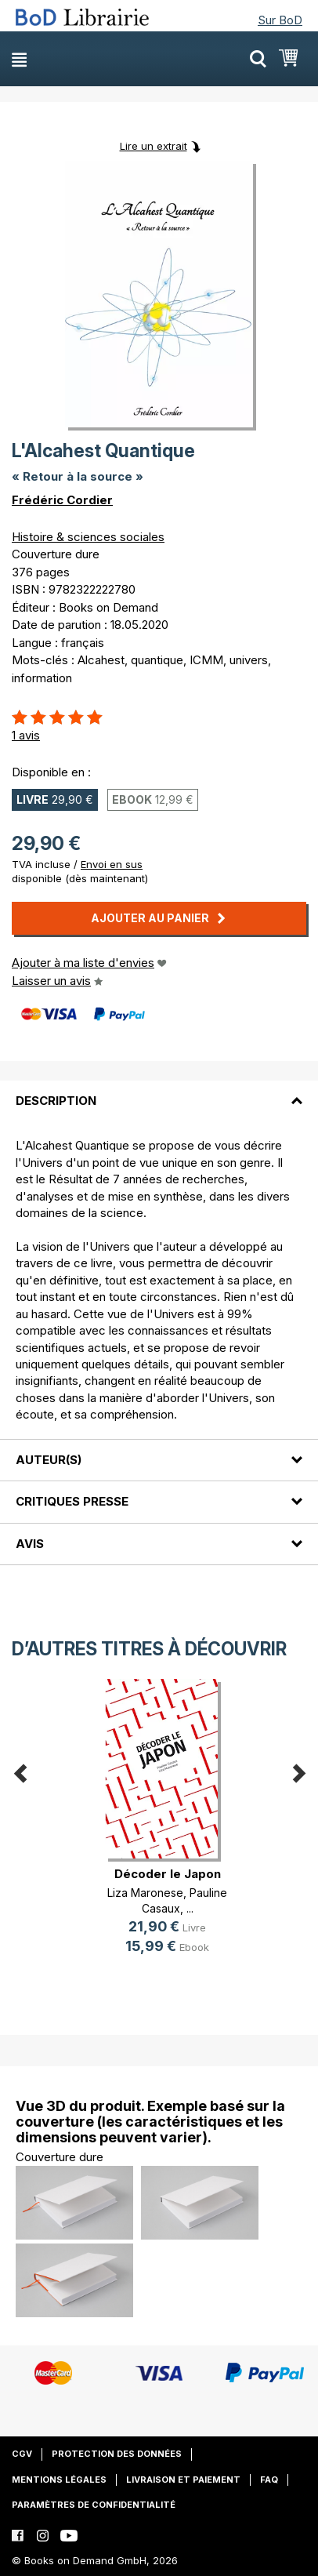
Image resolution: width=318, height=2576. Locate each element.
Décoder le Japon (167, 1873)
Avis (30, 1543)
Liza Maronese (145, 1892)
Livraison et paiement (183, 2479)
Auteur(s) (48, 1459)
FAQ (269, 2479)
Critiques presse (72, 1501)
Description (56, 1100)
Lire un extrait (153, 146)
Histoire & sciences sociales (88, 536)
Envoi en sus (112, 864)
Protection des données (117, 2453)
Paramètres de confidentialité (93, 2504)
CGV (22, 2453)
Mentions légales (59, 2479)
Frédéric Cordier (62, 499)
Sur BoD (280, 20)
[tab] (159, 1091)
